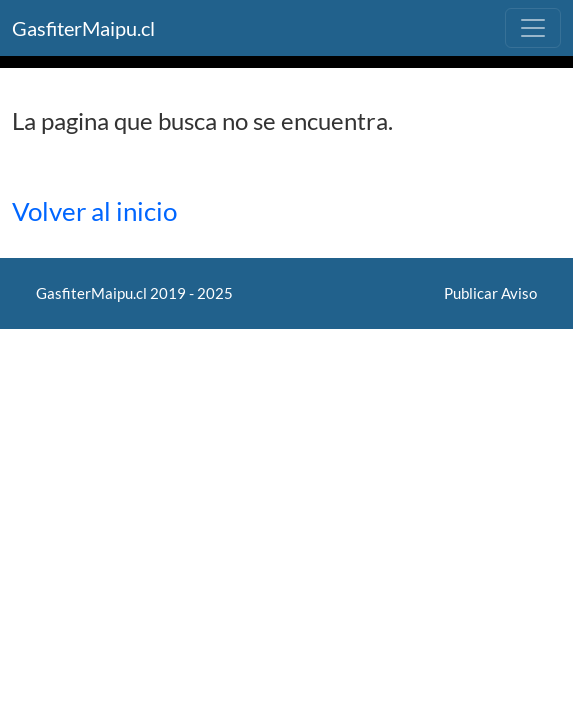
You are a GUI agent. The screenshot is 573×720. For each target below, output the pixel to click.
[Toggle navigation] (533, 28)
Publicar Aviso (490, 293)
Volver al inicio (94, 211)
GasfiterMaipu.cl (83, 28)
